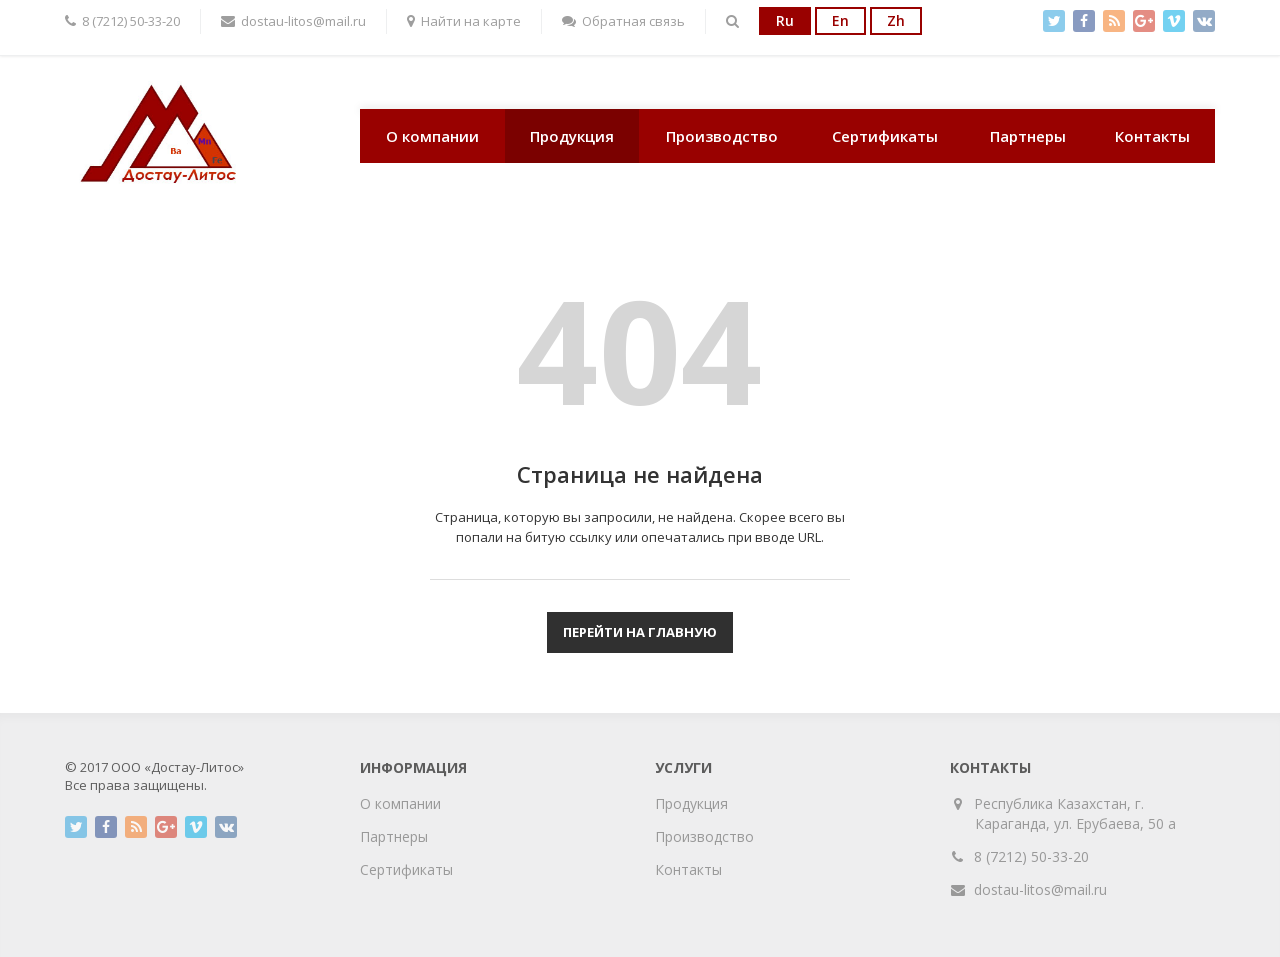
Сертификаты (885, 136)
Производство (722, 136)
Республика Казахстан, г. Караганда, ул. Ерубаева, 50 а (1075, 813)
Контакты (1152, 136)
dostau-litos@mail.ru (1040, 889)
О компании (432, 136)
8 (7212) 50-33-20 (1031, 856)
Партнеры (1028, 136)
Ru (785, 20)
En (840, 20)
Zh (896, 20)
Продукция (572, 136)
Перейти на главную (640, 632)
